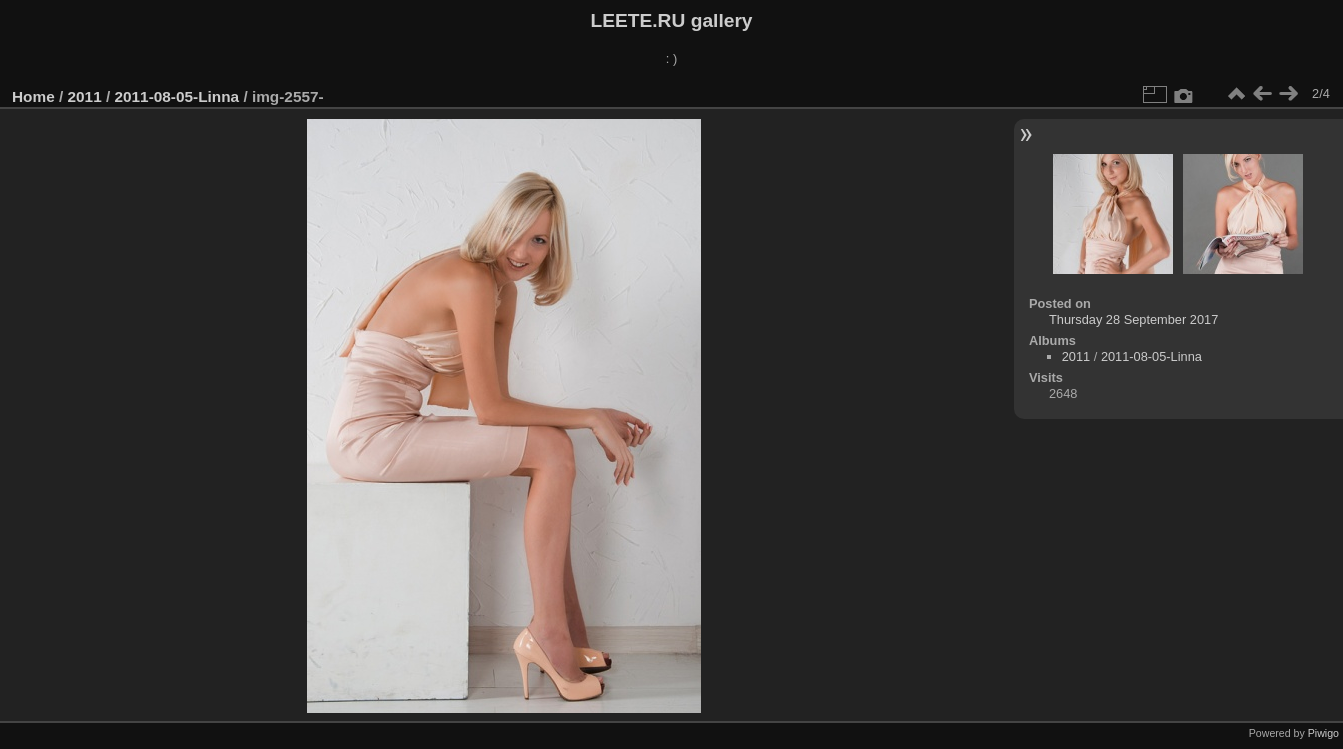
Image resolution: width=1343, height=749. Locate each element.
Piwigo (1323, 733)
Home (33, 96)
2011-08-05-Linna (176, 96)
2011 (85, 96)
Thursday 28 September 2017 (1133, 319)
